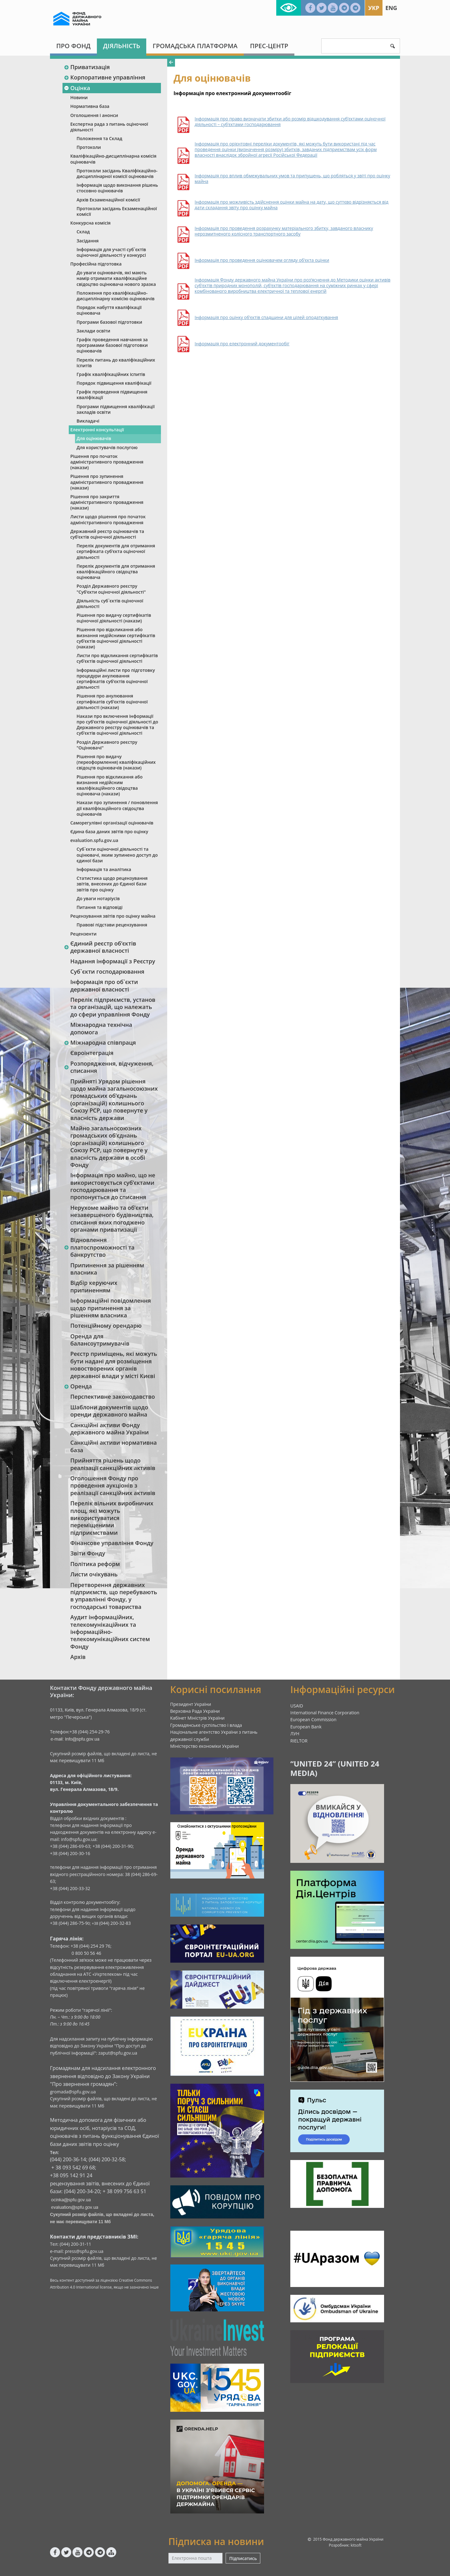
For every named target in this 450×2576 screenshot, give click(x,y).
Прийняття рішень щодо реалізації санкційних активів (112, 1464)
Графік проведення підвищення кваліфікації (112, 394)
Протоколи (89, 147)
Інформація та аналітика (104, 869)
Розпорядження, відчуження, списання (108, 1067)
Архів (78, 1657)
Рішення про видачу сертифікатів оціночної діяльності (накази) (114, 618)
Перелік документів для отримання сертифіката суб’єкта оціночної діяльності (116, 551)
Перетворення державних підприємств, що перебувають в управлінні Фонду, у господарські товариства (113, 1595)
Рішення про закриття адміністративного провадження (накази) (106, 502)
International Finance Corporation (324, 1713)
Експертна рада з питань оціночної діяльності (109, 127)
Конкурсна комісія (90, 223)
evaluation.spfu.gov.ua (94, 840)
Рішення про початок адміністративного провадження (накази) (106, 461)
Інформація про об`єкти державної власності (104, 985)
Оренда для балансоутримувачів (99, 1339)
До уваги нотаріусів (98, 898)
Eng (391, 8)
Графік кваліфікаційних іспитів (111, 374)
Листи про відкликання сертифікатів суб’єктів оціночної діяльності (117, 658)
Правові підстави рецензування (112, 925)
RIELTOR (299, 1741)
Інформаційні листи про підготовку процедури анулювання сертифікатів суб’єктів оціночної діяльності (116, 678)
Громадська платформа (195, 46)
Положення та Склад (99, 138)
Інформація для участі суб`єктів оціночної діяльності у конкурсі (111, 252)
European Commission (313, 1719)
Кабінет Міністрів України (197, 1718)
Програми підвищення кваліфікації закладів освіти (116, 409)
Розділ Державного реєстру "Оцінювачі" (107, 745)
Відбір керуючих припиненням (93, 1286)
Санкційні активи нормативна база (113, 1446)
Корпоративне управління (104, 77)
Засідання (88, 241)
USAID (296, 1706)
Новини (79, 97)
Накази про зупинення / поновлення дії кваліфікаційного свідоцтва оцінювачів (117, 808)
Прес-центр (269, 46)
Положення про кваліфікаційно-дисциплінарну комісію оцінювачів (116, 296)
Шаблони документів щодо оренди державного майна (109, 1410)
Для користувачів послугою (107, 447)
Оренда (78, 1386)
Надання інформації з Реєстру (112, 961)
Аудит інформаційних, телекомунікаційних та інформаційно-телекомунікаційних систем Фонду (110, 1631)
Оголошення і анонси (94, 115)
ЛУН (294, 1734)
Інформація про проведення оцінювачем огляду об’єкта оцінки (262, 260)
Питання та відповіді (99, 907)
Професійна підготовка (96, 264)
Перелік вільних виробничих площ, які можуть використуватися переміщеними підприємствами (111, 1517)
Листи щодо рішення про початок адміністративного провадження (108, 519)
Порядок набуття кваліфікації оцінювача (109, 310)
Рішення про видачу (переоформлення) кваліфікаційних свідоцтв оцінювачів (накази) (116, 762)
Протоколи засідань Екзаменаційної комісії (117, 211)
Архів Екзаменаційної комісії (108, 200)
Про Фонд (73, 46)
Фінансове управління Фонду (111, 1543)
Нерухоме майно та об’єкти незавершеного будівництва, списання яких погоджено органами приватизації (111, 1218)
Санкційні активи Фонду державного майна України (109, 1428)
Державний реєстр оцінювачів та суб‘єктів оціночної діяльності (107, 534)
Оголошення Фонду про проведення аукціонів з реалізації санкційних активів (112, 1485)
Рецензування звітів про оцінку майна (112, 916)
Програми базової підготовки (109, 322)
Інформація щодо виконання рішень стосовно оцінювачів (117, 188)
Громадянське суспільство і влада (206, 1725)
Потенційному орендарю (106, 1325)
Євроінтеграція (91, 1053)
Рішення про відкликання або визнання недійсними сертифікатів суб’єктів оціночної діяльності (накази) (116, 638)
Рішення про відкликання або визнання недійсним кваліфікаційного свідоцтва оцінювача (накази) (109, 785)
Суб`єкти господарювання (107, 971)
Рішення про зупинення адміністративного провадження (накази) (106, 481)
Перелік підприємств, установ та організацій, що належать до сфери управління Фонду (112, 1007)
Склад (83, 232)
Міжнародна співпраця (100, 1042)
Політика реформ (95, 1564)
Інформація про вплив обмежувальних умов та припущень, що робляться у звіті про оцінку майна (292, 178)
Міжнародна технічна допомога (101, 1028)
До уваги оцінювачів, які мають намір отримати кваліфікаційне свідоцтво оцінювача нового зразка (116, 278)
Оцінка (77, 88)
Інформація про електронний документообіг (242, 344)
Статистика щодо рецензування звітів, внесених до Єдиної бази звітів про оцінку (112, 883)
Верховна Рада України (195, 1711)
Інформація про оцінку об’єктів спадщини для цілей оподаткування (266, 317)
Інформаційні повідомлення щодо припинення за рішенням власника (110, 1308)
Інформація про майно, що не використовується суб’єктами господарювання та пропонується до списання (112, 1186)
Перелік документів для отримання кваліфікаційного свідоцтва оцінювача (116, 571)
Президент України (190, 1704)
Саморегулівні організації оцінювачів (111, 823)
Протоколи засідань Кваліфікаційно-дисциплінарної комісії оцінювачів (117, 173)
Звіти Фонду (87, 1553)
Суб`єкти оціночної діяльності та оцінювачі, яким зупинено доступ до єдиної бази (117, 854)
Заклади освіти (93, 331)
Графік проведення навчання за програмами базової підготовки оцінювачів (112, 345)
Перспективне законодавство (112, 1396)
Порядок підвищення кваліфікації (114, 383)
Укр (373, 8)
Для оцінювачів (94, 438)
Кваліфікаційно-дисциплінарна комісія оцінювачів (113, 159)
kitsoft (356, 2545)
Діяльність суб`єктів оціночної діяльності (110, 603)
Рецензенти (83, 934)
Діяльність (121, 46)
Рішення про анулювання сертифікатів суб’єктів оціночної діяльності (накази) (112, 701)
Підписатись (243, 2558)
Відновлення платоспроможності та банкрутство (99, 1247)
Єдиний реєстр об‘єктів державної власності (100, 947)
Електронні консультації (97, 430)
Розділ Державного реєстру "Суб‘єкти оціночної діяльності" (111, 589)
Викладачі (88, 421)
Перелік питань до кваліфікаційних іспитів (116, 362)
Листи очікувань (94, 1574)
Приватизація (87, 67)
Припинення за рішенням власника (107, 1268)
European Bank (306, 1727)
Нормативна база (89, 106)
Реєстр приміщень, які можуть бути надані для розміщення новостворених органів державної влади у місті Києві (113, 1364)
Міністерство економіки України (204, 1746)
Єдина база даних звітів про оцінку (109, 831)
